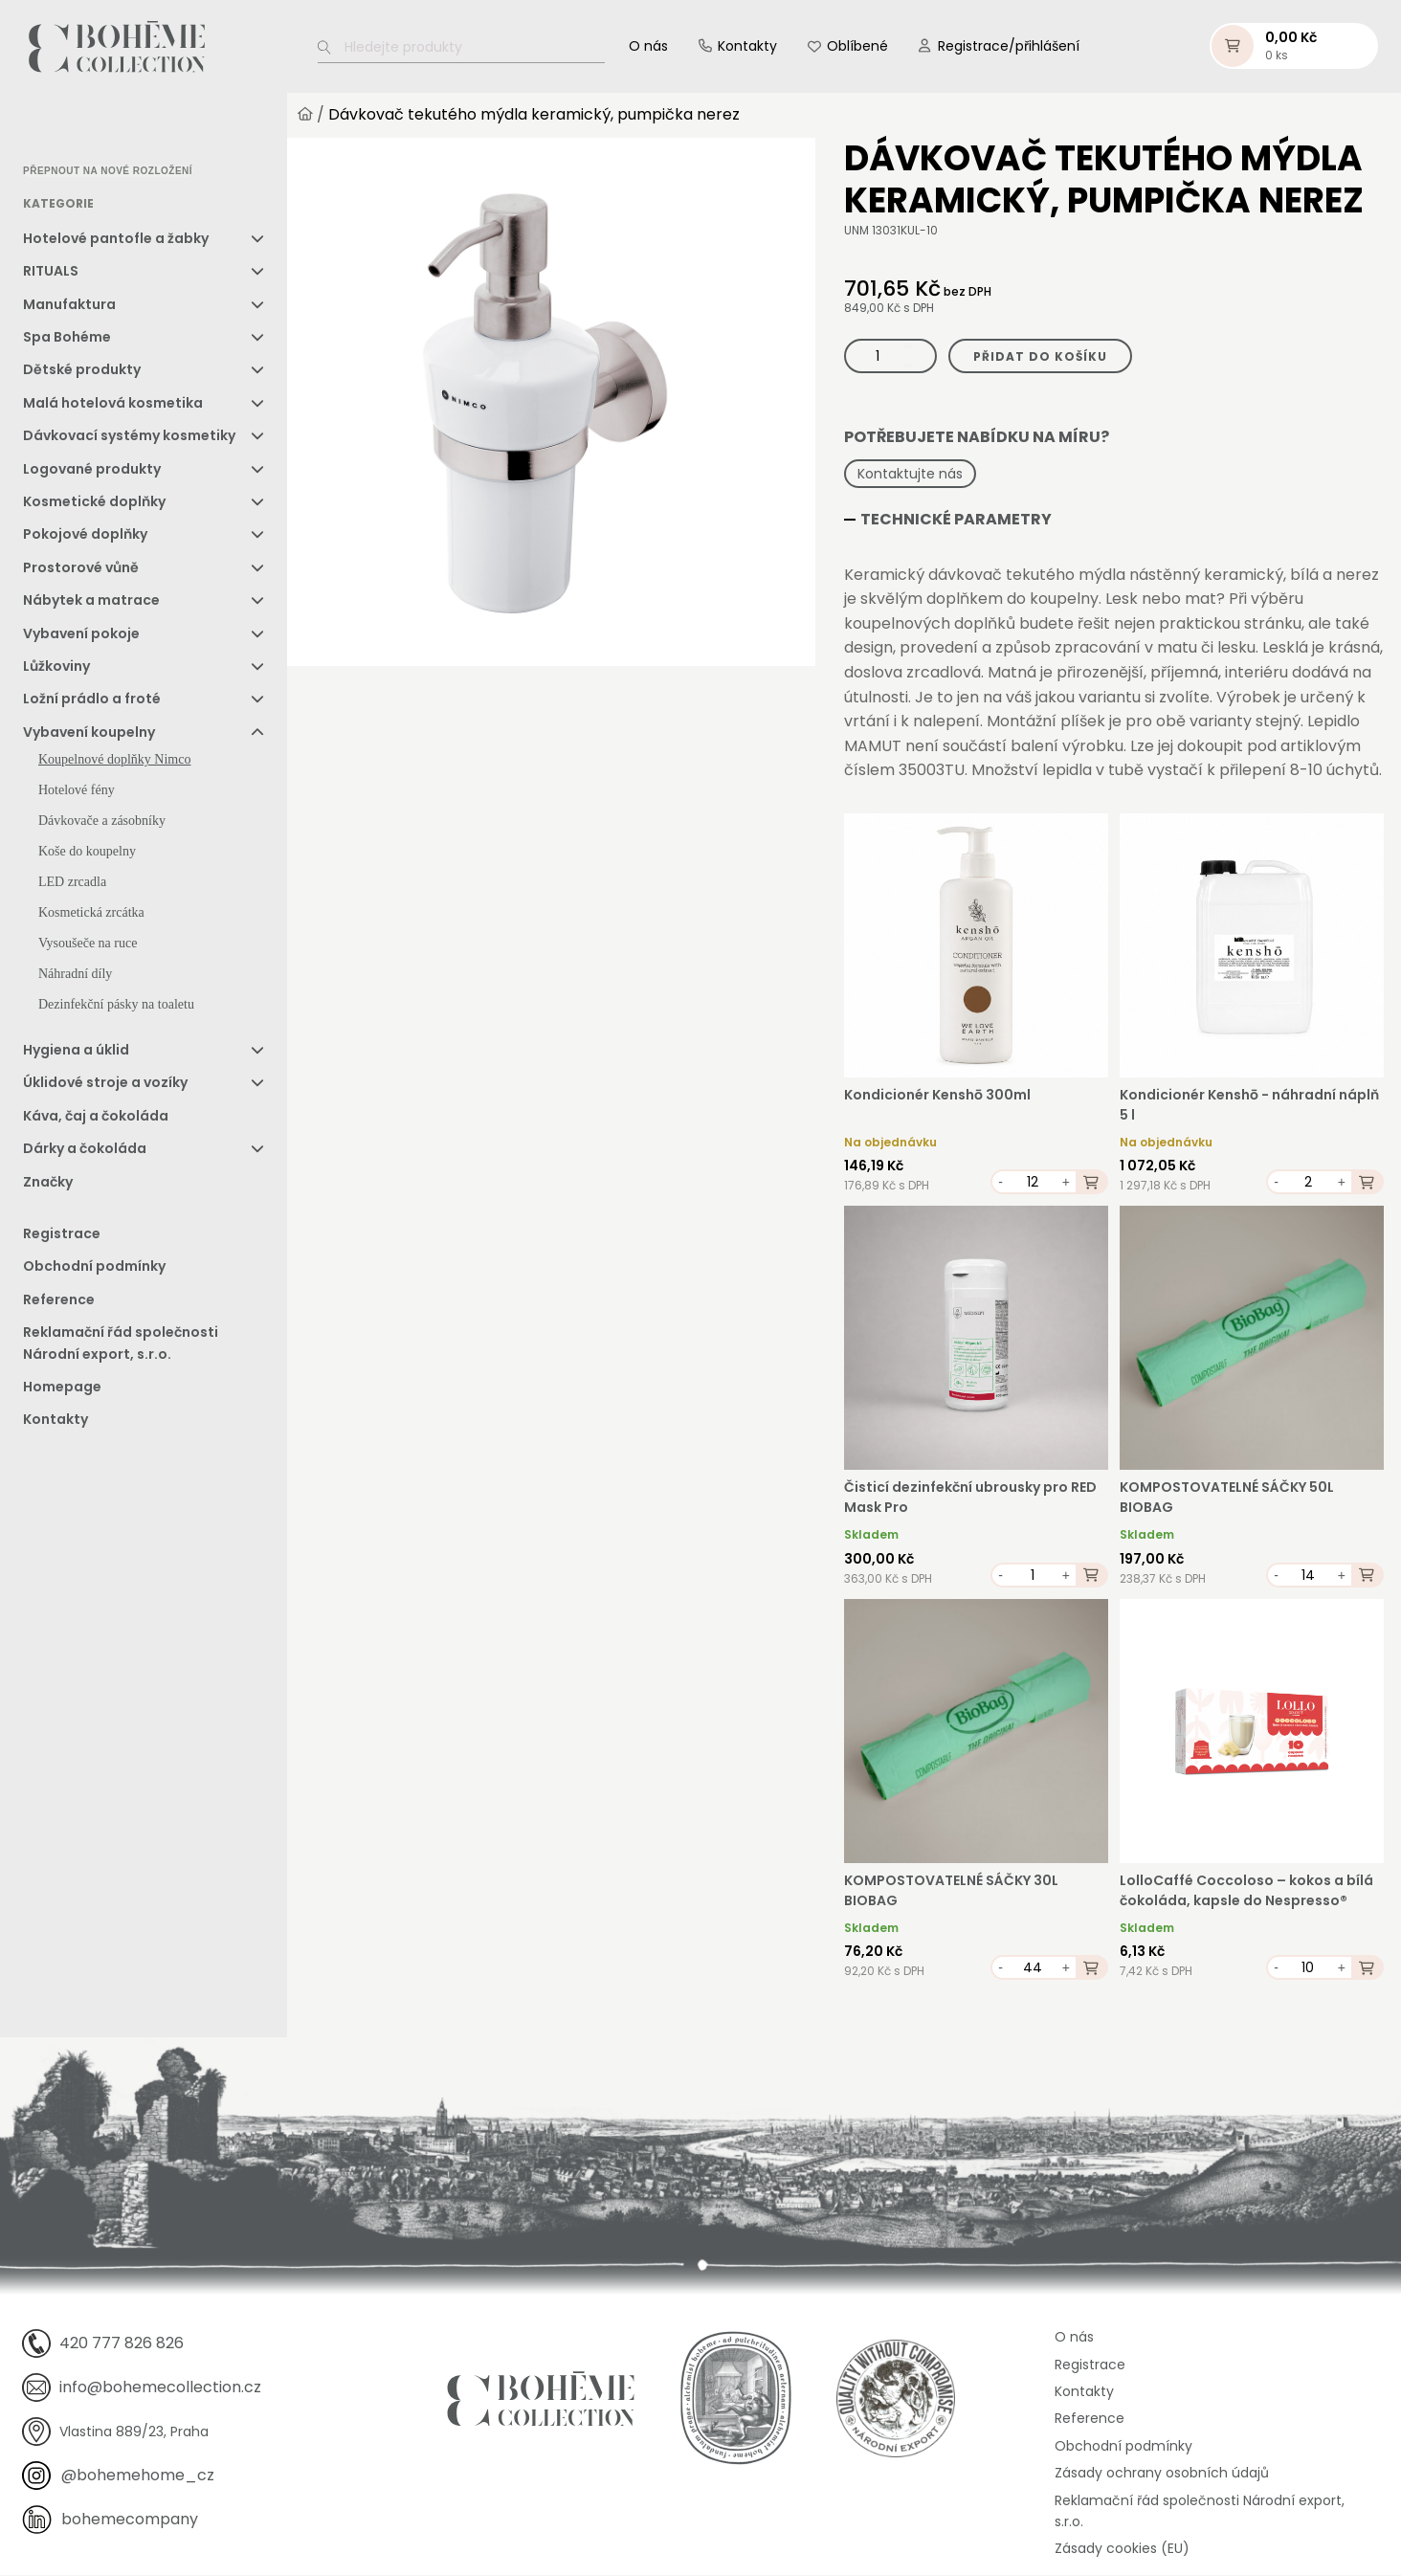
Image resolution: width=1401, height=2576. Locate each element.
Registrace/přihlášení (1008, 46)
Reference (59, 1300)
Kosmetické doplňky (94, 502)
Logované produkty (92, 469)
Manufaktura (69, 305)
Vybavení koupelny (89, 733)
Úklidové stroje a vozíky (105, 1084)
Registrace (61, 1234)
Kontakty (747, 46)
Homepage (62, 1387)
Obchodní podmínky (94, 1267)
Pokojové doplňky (85, 535)
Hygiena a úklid (76, 1050)
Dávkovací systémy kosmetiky (129, 436)
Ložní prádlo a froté (92, 700)
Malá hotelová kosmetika (113, 403)
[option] (71, 130)
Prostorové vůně (81, 568)
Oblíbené (857, 46)
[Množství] (890, 357)
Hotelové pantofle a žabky (116, 239)
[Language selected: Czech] (103, 129)
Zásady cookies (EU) (1122, 2550)
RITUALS (50, 271)
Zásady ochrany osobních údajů (1162, 2473)
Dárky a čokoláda (84, 1150)
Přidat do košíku (1040, 357)
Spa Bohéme (67, 337)
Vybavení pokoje (81, 634)
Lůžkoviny (56, 667)
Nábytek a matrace (91, 601)
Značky (48, 1182)
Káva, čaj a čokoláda (95, 1116)
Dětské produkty (82, 371)
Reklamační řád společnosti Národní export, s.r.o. (120, 1343)
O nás (648, 46)
